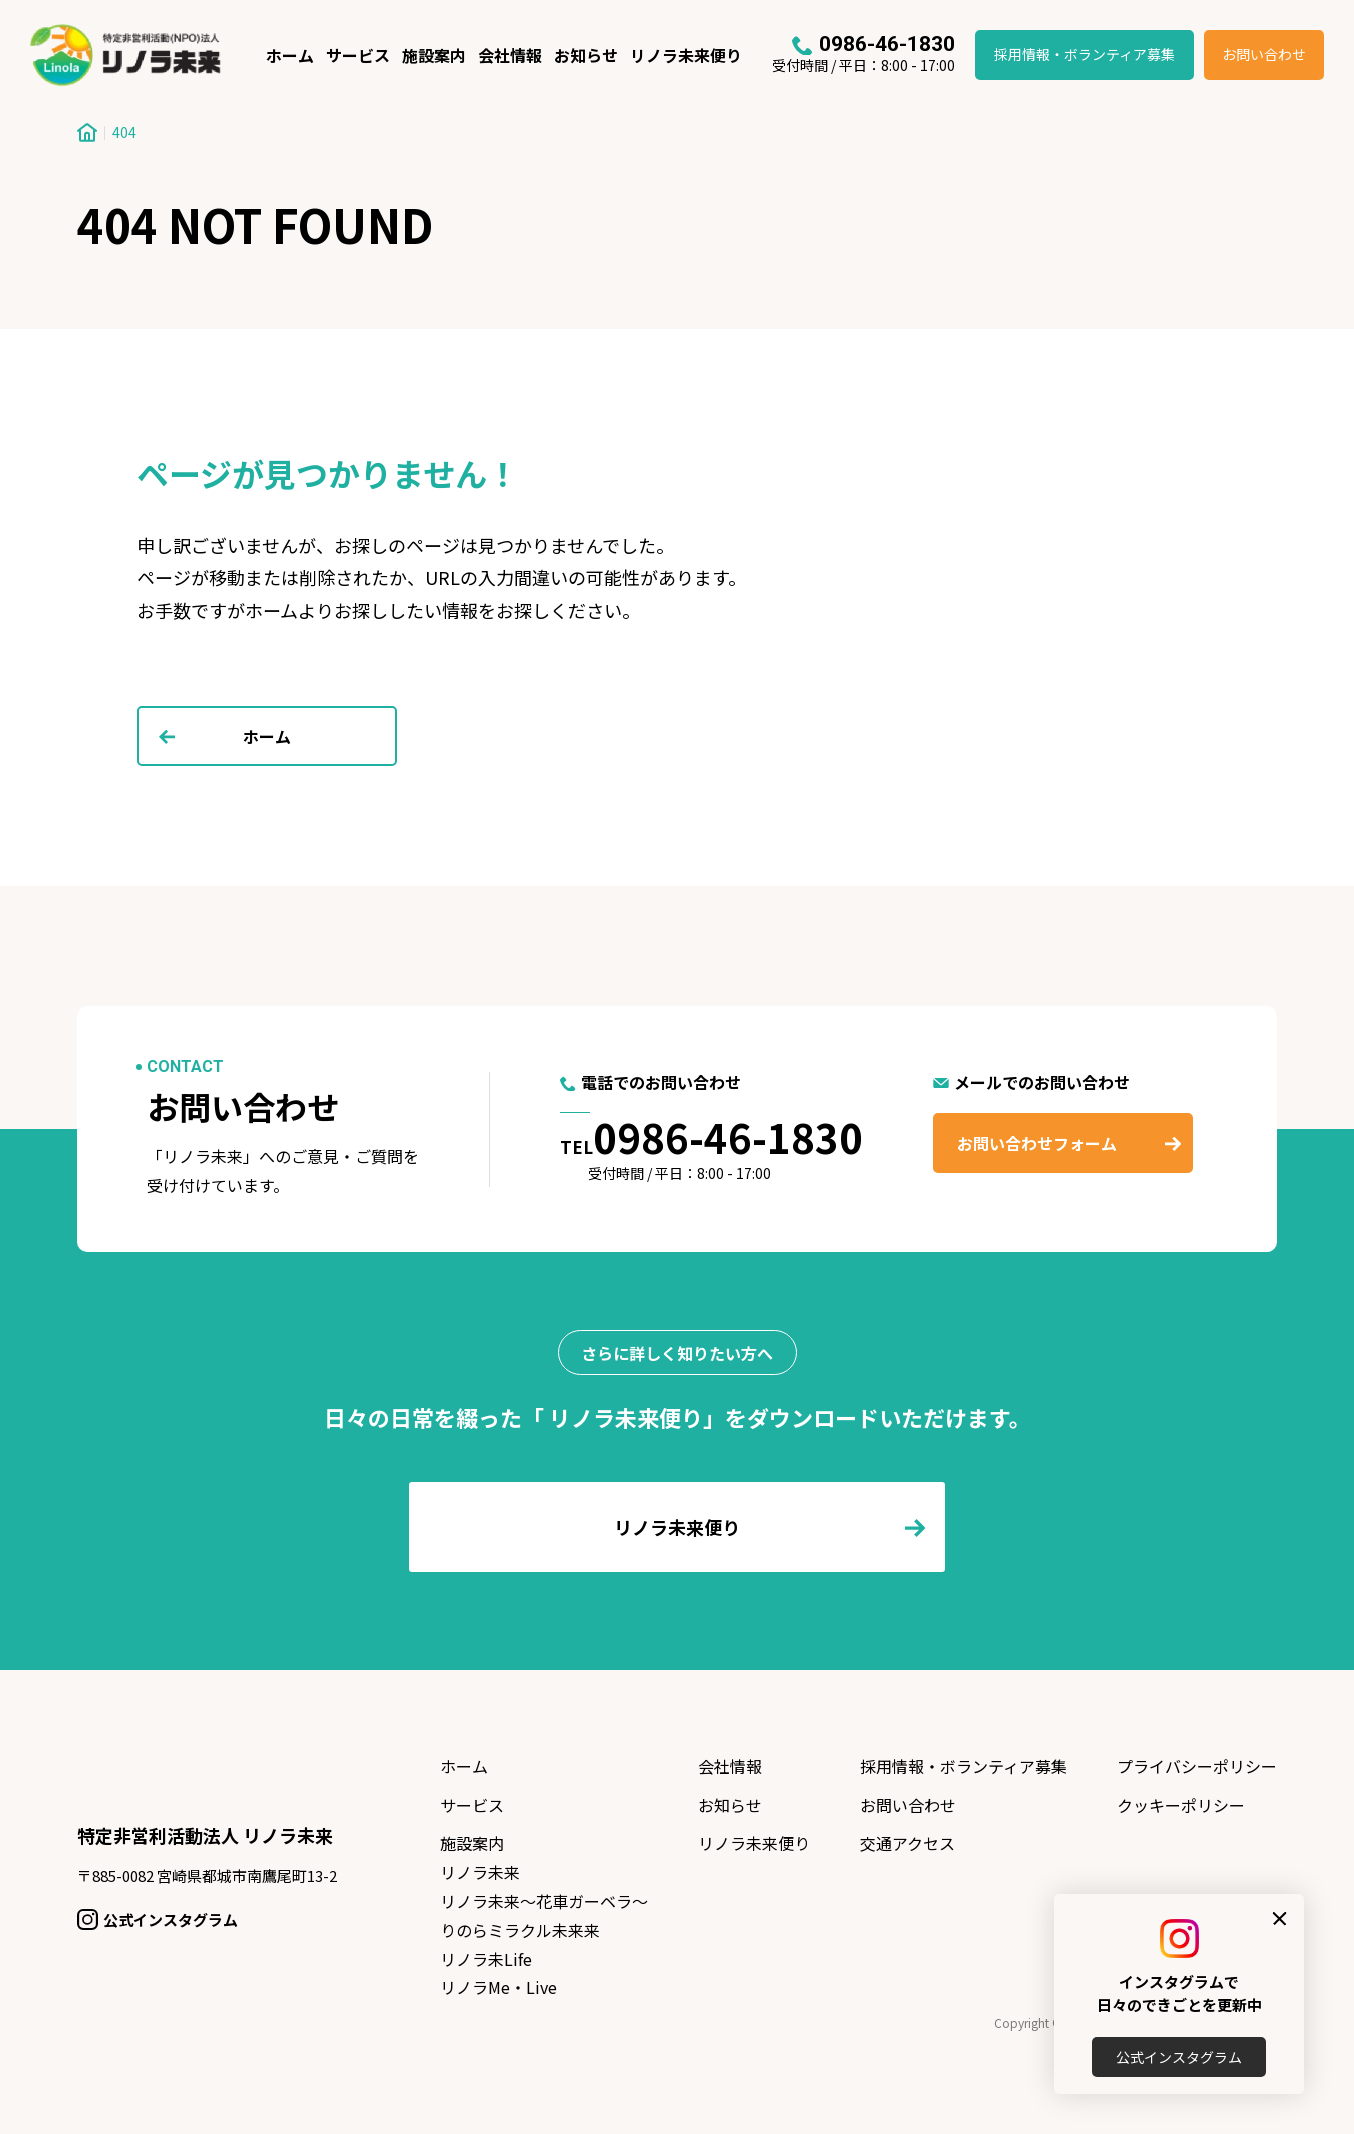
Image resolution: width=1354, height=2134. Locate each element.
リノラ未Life (486, 1959)
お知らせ (586, 55)
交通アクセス (907, 1843)
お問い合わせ (1264, 54)
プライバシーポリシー (1197, 1766)
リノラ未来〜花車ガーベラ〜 (544, 1901)
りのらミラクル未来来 (520, 1930)
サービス (358, 55)
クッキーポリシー (1181, 1805)
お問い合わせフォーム (1037, 1143)
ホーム (290, 55)
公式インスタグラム (1179, 2057)
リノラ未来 (480, 1872)
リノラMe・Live (498, 1987)
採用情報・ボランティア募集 (1084, 54)
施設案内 (434, 55)
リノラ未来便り (686, 55)
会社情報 (510, 55)
